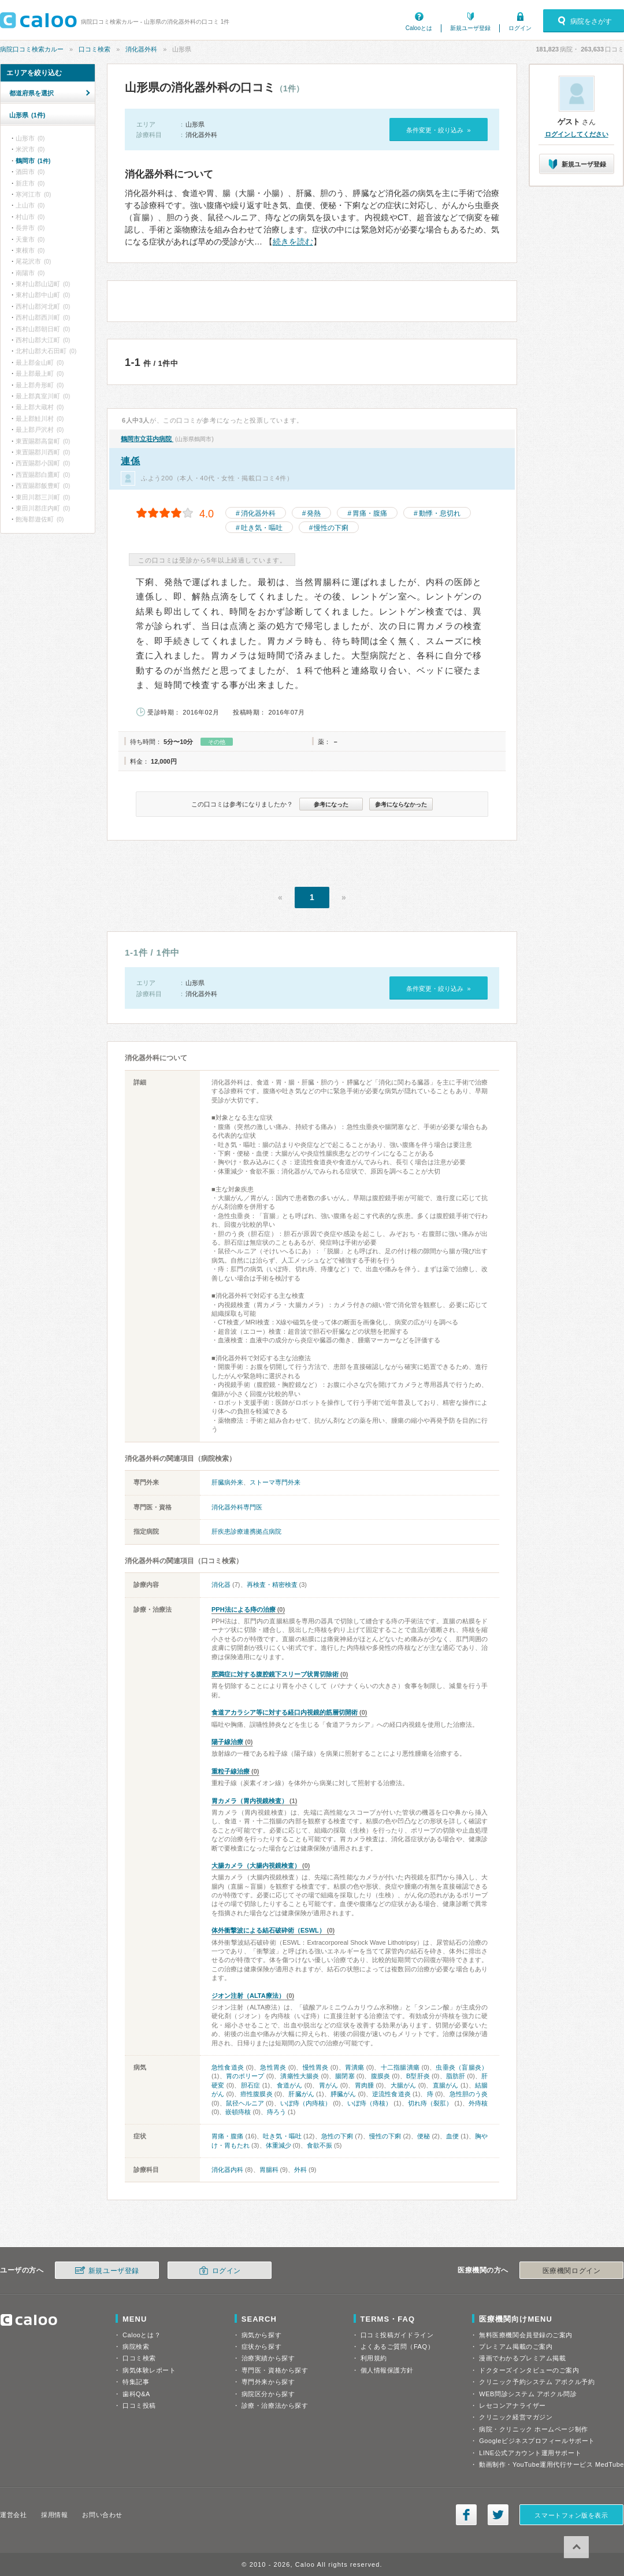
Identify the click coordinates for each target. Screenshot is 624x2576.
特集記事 (135, 2381)
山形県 (27, 115)
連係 (130, 461)
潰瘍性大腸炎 (299, 2075)
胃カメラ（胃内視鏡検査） (249, 1800)
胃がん (329, 2085)
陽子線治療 (227, 1741)
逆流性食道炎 (391, 2093)
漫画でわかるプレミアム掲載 (522, 2358)
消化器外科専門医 (236, 1507)
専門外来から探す (268, 2381)
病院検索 (135, 2346)
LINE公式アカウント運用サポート (530, 2452)
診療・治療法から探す (275, 2405)
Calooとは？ (141, 2334)
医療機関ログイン (571, 2271)
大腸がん (404, 2085)
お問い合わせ (102, 2514)
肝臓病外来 (227, 1482)
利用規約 (374, 2358)
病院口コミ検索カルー (32, 49)
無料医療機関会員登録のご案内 (526, 2334)
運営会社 (13, 2514)
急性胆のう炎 (469, 2093)
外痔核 (478, 2103)
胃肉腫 (364, 2085)
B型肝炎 (418, 2075)
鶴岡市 (33, 160)
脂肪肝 (455, 2075)
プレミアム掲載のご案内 (515, 2346)
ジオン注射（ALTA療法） (248, 1995)
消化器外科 (141, 49)
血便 (452, 2136)
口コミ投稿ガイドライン (397, 2334)
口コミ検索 (94, 49)
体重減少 (278, 2145)
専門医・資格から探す (275, 2370)
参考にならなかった (401, 804)
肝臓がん (301, 2093)
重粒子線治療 (230, 1771)
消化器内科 (227, 2169)
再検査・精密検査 (272, 1584)
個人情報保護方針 (387, 2370)
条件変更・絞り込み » (438, 130)
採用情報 (54, 2514)
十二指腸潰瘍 (400, 2067)
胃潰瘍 (355, 2067)
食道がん (290, 2085)
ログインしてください (576, 134)
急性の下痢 (337, 2136)
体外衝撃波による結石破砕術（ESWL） (268, 1930)
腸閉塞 (344, 2075)
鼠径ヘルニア (245, 2103)
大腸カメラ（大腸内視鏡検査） (255, 1865)
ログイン (520, 28)
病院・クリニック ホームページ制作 (533, 2429)
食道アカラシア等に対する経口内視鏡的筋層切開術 (284, 1712)
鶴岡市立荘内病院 (147, 438)
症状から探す (261, 2346)
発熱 (314, 513)
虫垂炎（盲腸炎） (462, 2067)
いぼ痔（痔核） (369, 2103)
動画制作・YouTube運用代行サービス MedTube (551, 2464)
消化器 (221, 1584)
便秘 (423, 2136)
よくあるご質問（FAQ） (397, 2346)
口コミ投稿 (139, 2405)
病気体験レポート (149, 2370)
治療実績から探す (268, 2358)
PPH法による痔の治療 (243, 1609)
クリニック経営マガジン (515, 2417)
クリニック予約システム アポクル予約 (537, 2381)
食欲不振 (319, 2145)
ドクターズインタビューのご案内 (529, 2370)
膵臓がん (343, 2093)
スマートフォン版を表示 (571, 2515)
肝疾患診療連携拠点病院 (246, 1531)
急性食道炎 (227, 2067)
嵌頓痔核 (238, 2111)
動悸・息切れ (439, 513)
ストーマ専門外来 (275, 1482)
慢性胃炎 (316, 2067)
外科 (300, 2169)
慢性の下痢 (331, 528)
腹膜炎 (380, 2075)
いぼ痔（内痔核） (305, 2103)
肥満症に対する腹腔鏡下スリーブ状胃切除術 (275, 1674)
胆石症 (251, 2085)
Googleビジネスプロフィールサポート (537, 2440)
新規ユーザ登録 (470, 28)
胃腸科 (268, 2169)
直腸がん (446, 2085)
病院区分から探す (268, 2393)
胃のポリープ (245, 2075)
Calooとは (419, 28)
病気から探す (261, 2334)
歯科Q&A (136, 2393)
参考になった (331, 804)
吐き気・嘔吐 (262, 528)
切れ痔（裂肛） (430, 2103)
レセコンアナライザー (512, 2405)
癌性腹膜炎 (256, 2093)
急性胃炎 (273, 2067)
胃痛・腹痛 (369, 513)
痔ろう (276, 2111)
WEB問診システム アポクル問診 (528, 2393)
